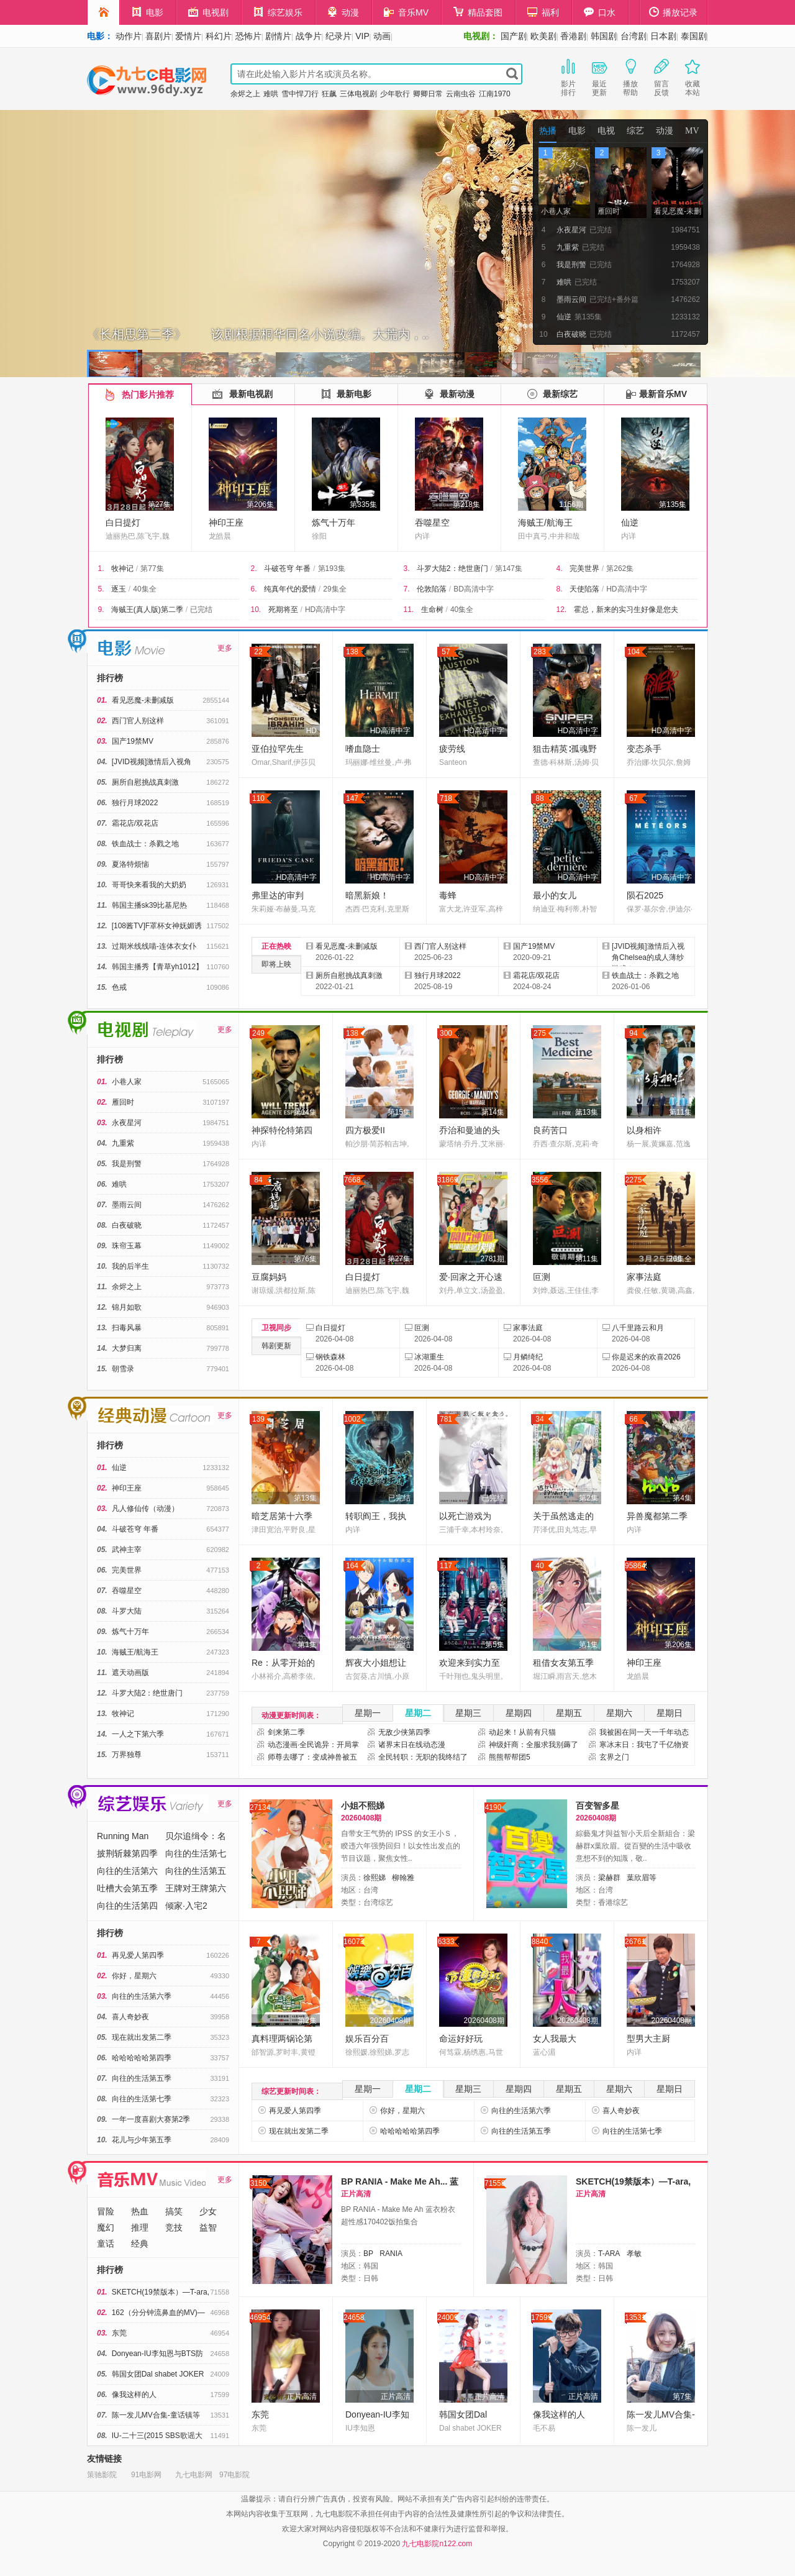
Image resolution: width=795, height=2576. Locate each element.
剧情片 (278, 36)
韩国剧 (604, 36)
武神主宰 (127, 1549)
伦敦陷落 (432, 589)
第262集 (620, 568)
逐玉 (118, 589)
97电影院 (234, 2474)
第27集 (159, 504)
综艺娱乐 (277, 12)
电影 (147, 12)
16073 (353, 1941)
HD (311, 730)
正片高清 (302, 2396)
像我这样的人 (134, 2394)
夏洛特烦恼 (130, 864)
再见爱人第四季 (138, 1955)
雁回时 (123, 1102)
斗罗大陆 (127, 1611)
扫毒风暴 (127, 1327)
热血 (139, 2211)
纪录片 (338, 36)
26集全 (680, 1258)
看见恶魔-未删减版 (143, 700)
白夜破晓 (127, 1225)
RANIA (390, 2253)
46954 (260, 2317)
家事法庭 (644, 1277)
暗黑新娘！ (367, 895)
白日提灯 (123, 523)
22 (258, 651)
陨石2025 (645, 895)
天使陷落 (584, 589)
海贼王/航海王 (545, 523)
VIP (362, 36)
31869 (447, 1180)
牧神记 (122, 568)
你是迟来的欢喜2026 (646, 1357)
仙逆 (629, 523)
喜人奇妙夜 (130, 2016)
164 (352, 1565)
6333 (446, 1941)
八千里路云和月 (638, 1327)
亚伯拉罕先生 (278, 749)
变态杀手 (644, 749)
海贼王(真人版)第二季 (147, 609)
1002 (352, 1419)
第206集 (260, 504)
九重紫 (123, 1143)
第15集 (399, 1112)
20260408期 (390, 2020)
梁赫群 (609, 1877)
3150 (258, 2183)
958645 (636, 1565)
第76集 (305, 1258)
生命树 (432, 609)
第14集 (305, 1112)
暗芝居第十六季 (282, 1516)
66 (633, 1419)
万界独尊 (127, 1754)
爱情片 (188, 36)
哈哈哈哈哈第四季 (141, 2057)
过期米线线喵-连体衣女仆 (154, 946)
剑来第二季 (286, 1732)
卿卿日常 (428, 93)
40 (539, 1565)
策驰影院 (102, 2474)
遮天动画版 (130, 1672)
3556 (540, 1180)
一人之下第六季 (138, 1734)
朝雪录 (123, 1368)
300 (446, 1033)
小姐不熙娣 (362, 1806)
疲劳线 (452, 749)
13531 (635, 2317)
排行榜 (110, 678)
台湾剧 (633, 36)
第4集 (682, 1498)
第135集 (672, 504)
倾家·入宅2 (186, 1906)
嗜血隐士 (362, 749)
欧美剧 (543, 36)
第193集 (331, 568)
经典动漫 (78, 1408)
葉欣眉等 (641, 1877)
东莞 (119, 2333)
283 (540, 651)
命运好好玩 (461, 2039)
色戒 (119, 987)
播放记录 (673, 12)
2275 (633, 1180)
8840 (540, 1941)
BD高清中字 (473, 589)
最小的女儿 (554, 895)
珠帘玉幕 (127, 1245)
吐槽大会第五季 (127, 1888)
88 (539, 798)
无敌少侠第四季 (404, 1732)
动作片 (129, 36)
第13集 (586, 1112)
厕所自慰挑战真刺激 (145, 782)
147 (352, 798)
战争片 (309, 36)
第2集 (588, 1498)
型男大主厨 (648, 2039)
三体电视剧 (358, 93)
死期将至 (283, 609)
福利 (543, 12)
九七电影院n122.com (437, 2543)
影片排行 (568, 76)
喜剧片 (158, 36)
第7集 (682, 2396)
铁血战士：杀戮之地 (145, 843)
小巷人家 (127, 1081)
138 (352, 651)
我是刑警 (127, 1163)
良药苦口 (550, 1130)
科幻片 (219, 36)
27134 (260, 1807)
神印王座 (226, 523)
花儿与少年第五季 (141, 2139)
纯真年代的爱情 (290, 589)
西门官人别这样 (138, 720)
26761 (635, 1941)
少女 (208, 2211)
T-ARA (609, 2253)
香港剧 (573, 36)
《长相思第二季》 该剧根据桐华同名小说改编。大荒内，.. (258, 334)
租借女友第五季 (563, 1663)
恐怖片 (248, 36)
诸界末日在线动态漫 (411, 1744)
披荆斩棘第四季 (127, 1853)
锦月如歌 (127, 1307)
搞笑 (174, 2211)
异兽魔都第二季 (657, 1516)
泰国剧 (694, 36)
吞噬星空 (432, 523)
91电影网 (146, 2474)
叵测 (541, 1277)
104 (633, 651)
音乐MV (406, 12)
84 (258, 1180)
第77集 (151, 568)
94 (633, 1033)
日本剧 (663, 36)
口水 (600, 12)
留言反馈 (661, 76)
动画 (382, 36)
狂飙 (329, 93)
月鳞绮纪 (528, 1357)
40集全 (144, 589)
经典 (139, 2244)
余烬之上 (245, 93)
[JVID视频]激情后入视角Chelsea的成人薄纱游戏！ (648, 957)
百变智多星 (597, 1806)
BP (368, 2253)
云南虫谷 (461, 93)
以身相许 (644, 1130)
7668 (352, 1180)
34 (539, 1419)
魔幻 (105, 2227)
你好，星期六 (134, 1975)
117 (446, 1565)
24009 (447, 2317)
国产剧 (514, 36)
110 (258, 798)
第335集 (363, 504)
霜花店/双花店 (135, 823)
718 (446, 798)
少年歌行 (395, 93)
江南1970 (495, 93)
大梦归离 (127, 1348)
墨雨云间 (127, 1204)
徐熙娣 (374, 1877)
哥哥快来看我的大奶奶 (149, 884)
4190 (493, 1807)
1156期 (571, 504)
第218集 (466, 504)
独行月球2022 (135, 802)
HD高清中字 (626, 589)
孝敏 (634, 2253)
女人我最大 (554, 2039)
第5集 (494, 1644)
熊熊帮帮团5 (509, 1757)
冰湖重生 (429, 1357)
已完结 (201, 609)
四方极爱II (365, 1130)
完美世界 (584, 568)
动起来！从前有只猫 (522, 1732)
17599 (541, 2317)
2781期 (492, 1258)
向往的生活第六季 (141, 1996)
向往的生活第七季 (141, 2098)
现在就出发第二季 (141, 2037)
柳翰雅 (403, 1877)
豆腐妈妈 (269, 1277)
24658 (353, 2317)
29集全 (334, 589)
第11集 (680, 1112)
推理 (139, 2227)
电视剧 (208, 12)
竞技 (174, 2227)
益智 (208, 2227)
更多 (224, 648)
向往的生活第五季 (141, 2078)
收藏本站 (692, 76)
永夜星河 (127, 1122)
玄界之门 (614, 1757)
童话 (105, 2244)
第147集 (508, 568)
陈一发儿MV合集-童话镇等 (156, 2415)
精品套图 (477, 12)
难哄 (270, 93)
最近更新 (599, 76)
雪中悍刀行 (300, 93)
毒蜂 (448, 895)
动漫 (343, 12)
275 (540, 1033)
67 (633, 798)
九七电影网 (193, 2474)
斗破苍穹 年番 (287, 568)
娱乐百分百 (367, 2039)
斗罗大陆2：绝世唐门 (452, 568)
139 (258, 1419)
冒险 (105, 2211)
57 (446, 651)
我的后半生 (130, 1266)
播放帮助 (630, 76)
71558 (494, 2183)
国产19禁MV (132, 741)
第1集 (307, 1644)
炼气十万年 (333, 523)
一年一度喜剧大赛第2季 (151, 2119)
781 (446, 1419)
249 (258, 1033)
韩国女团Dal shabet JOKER (158, 2374)
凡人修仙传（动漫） (145, 1508)
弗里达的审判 (278, 895)
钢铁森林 (330, 1357)
